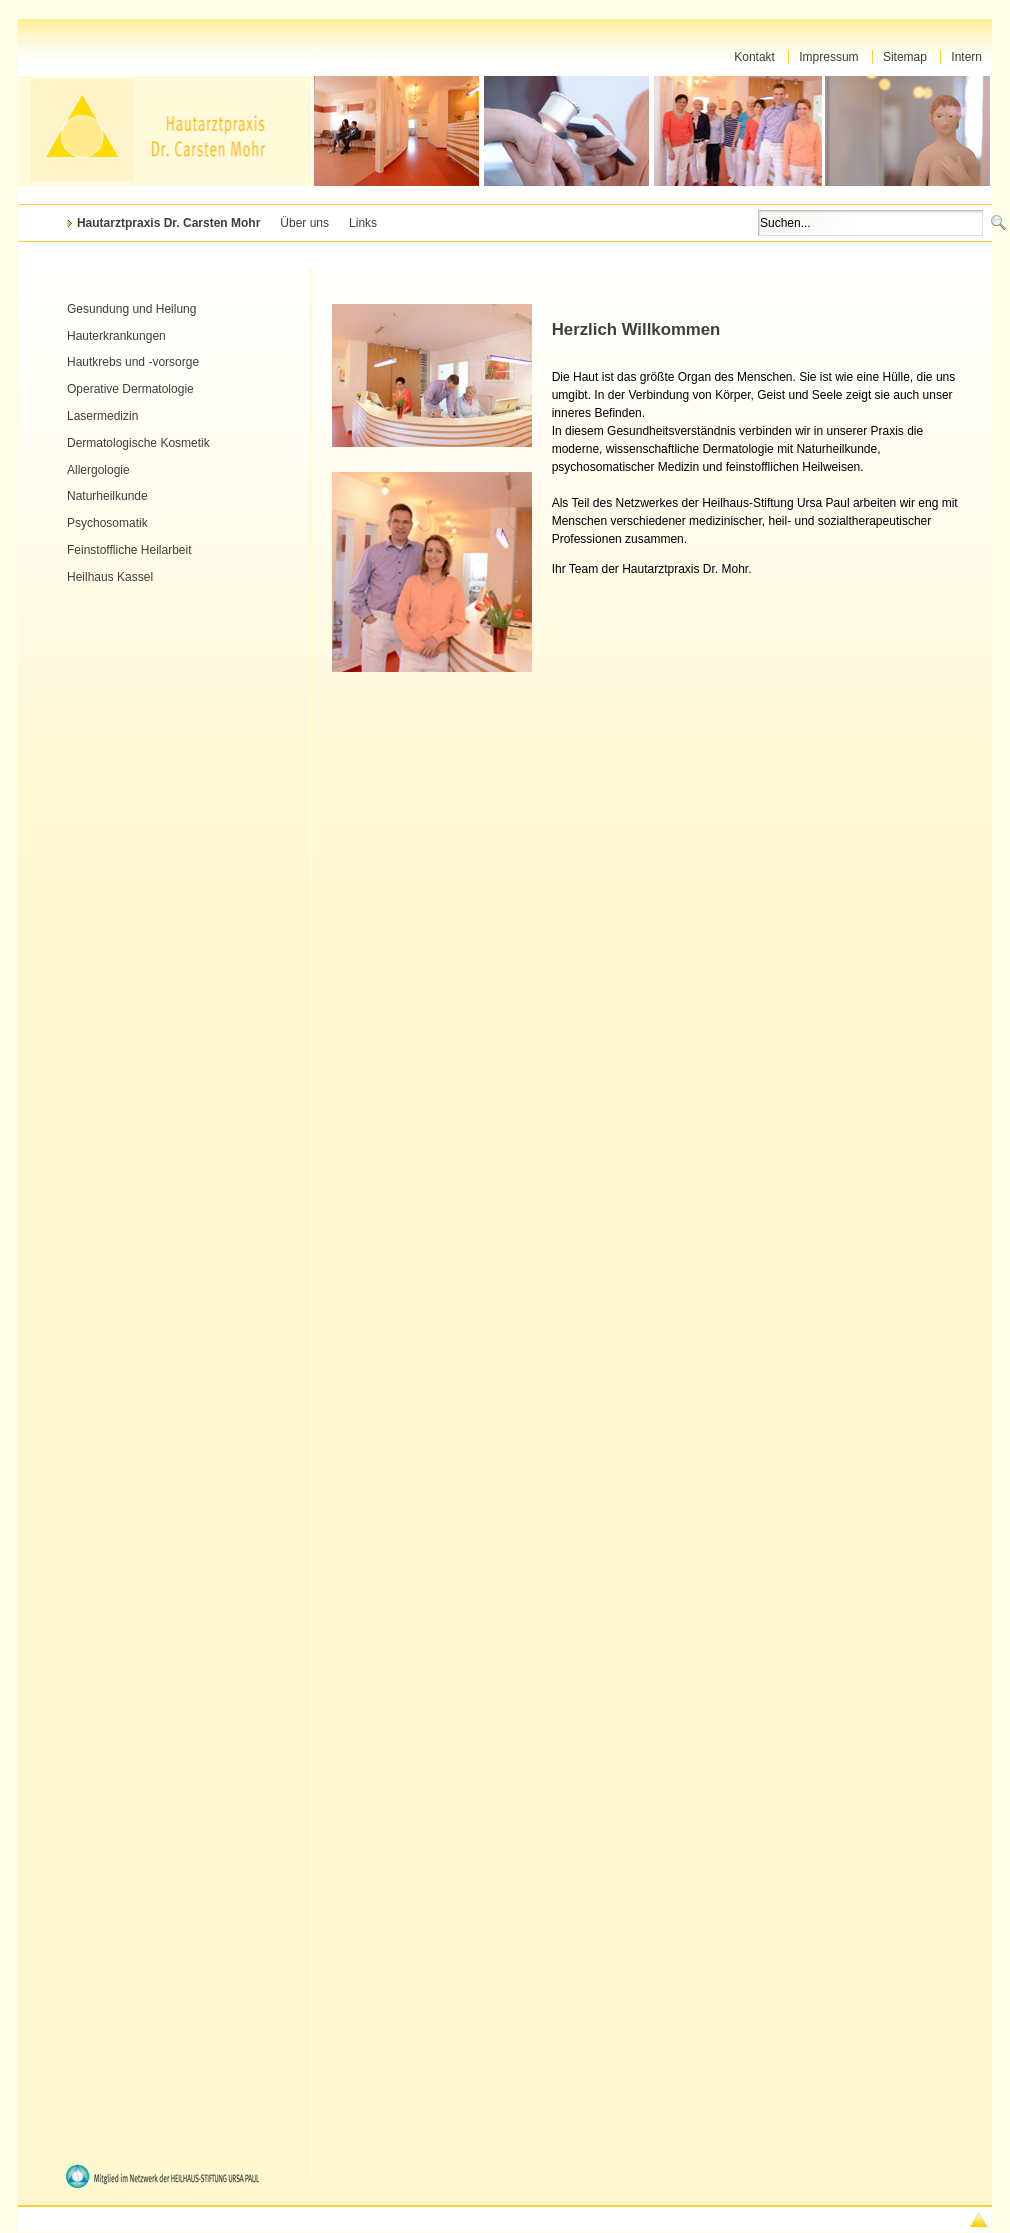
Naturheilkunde (107, 496)
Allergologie (98, 470)
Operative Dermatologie (130, 389)
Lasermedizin (102, 416)
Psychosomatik (107, 523)
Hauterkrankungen (116, 336)
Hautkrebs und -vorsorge (133, 362)
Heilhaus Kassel (110, 577)
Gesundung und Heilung (131, 309)
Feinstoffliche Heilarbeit (129, 550)
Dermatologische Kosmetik (138, 443)
